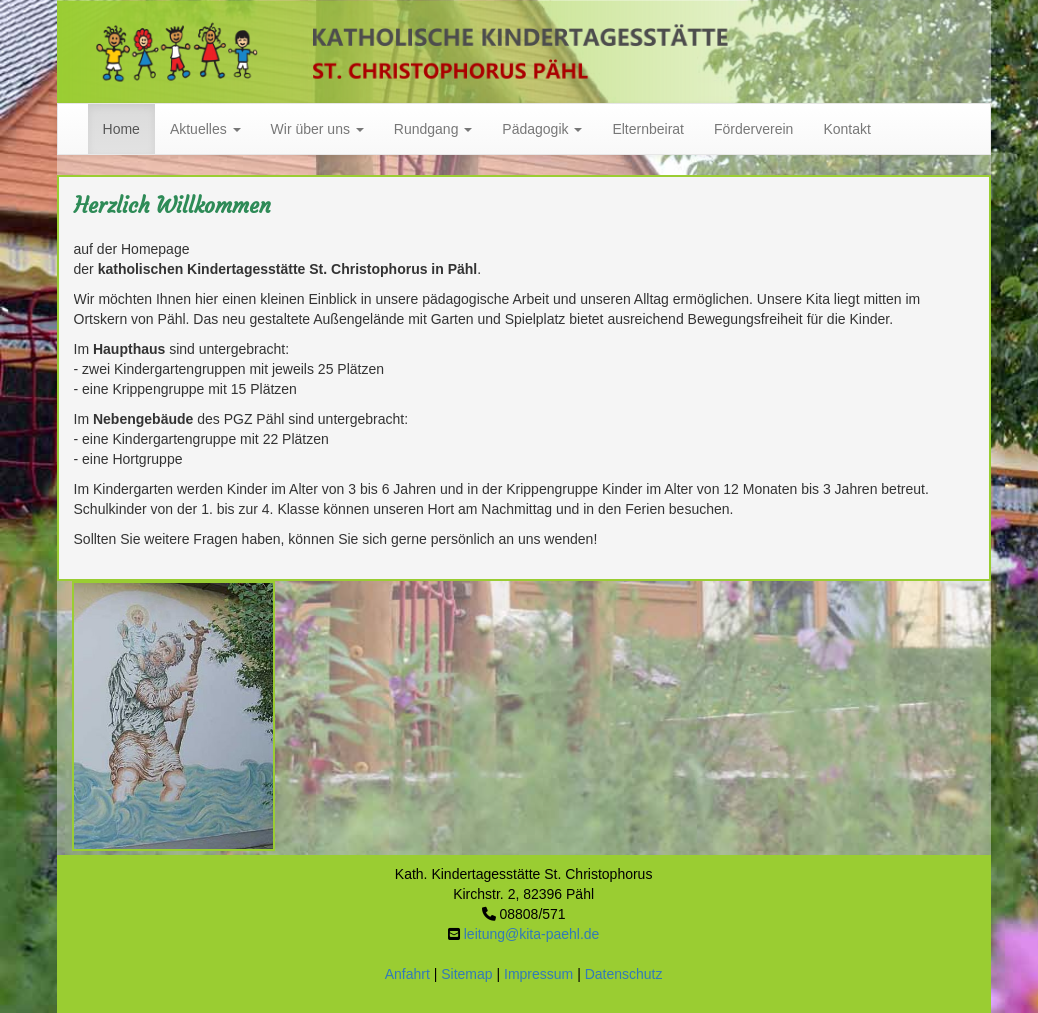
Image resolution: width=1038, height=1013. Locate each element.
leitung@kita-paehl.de (532, 934)
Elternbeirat (648, 129)
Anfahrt (407, 974)
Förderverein (753, 129)
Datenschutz (624, 974)
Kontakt (846, 129)
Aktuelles (205, 129)
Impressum (538, 974)
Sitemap (466, 974)
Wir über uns (317, 129)
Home (121, 129)
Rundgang (433, 129)
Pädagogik (542, 129)
